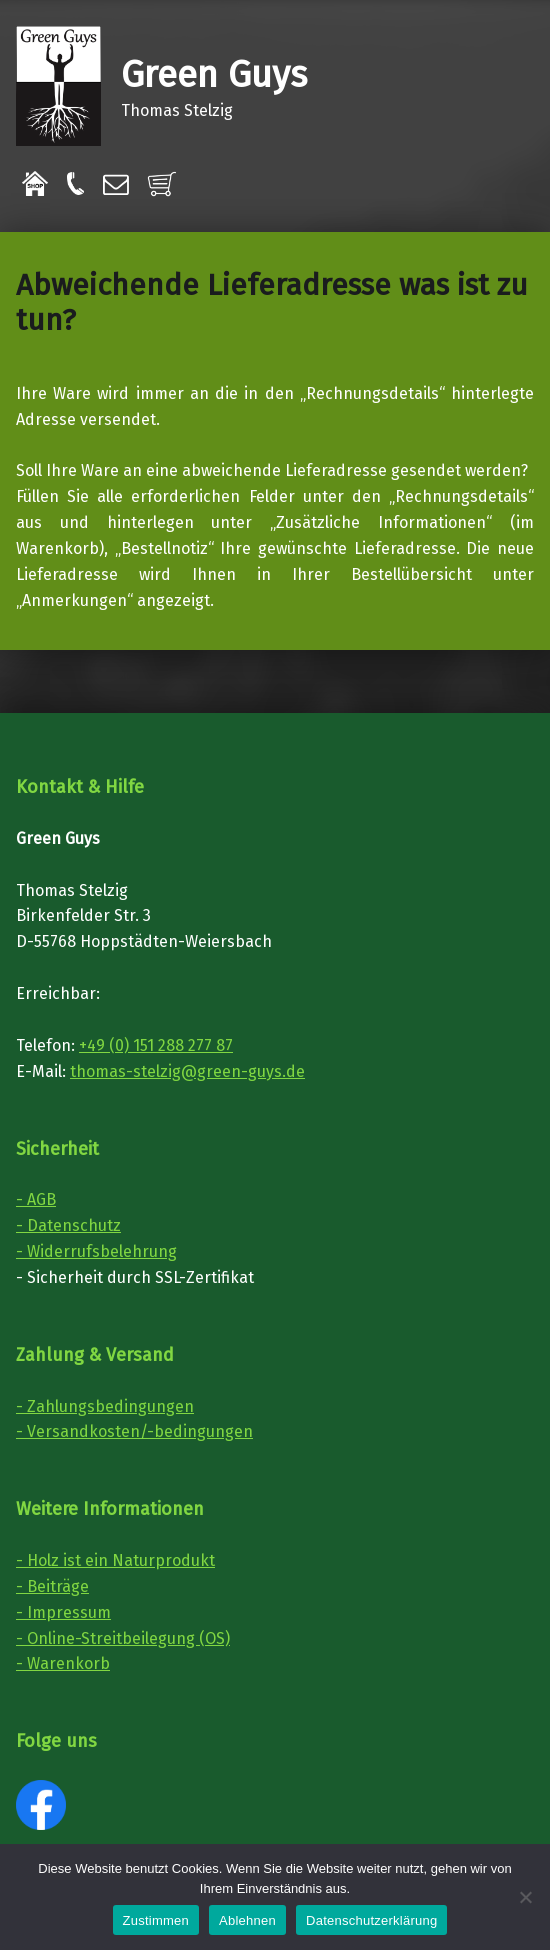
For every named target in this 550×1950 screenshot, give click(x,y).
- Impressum (63, 1612)
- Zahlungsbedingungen (105, 1406)
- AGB (36, 1199)
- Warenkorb (63, 1663)
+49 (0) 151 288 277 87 (156, 1045)
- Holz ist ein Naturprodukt (115, 1560)
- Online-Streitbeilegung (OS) (123, 1638)
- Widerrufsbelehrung (96, 1251)
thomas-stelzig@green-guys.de (187, 1071)
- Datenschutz (68, 1225)
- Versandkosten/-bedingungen (134, 1431)
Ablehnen (247, 1920)
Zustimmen (156, 1920)
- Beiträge (52, 1586)
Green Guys (214, 75)
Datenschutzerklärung (371, 1920)
